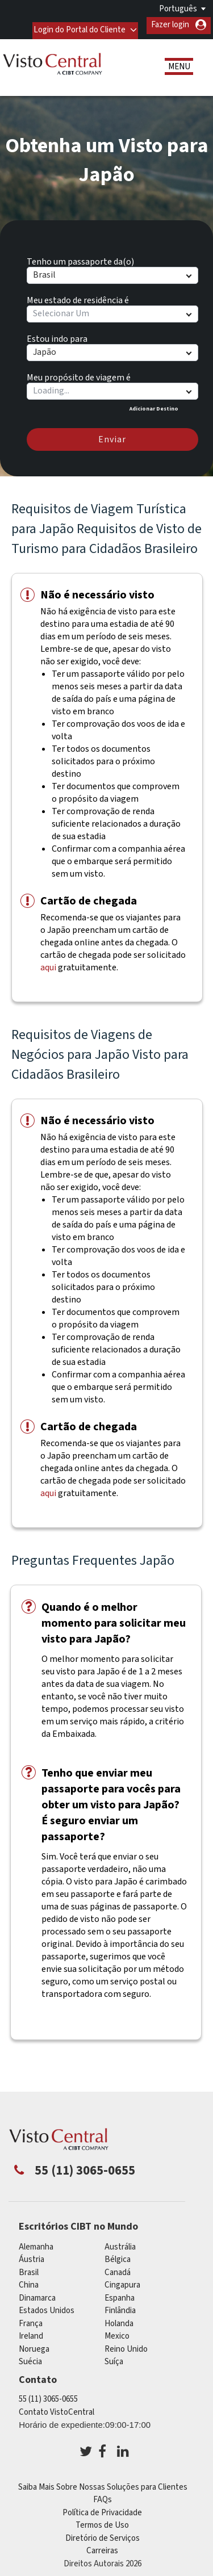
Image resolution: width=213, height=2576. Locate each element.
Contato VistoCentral (56, 2407)
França (31, 2318)
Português (178, 9)
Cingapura (122, 2280)
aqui (48, 962)
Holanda (119, 2318)
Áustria (31, 2255)
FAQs (102, 2495)
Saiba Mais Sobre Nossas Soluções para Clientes (102, 2482)
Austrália (120, 2242)
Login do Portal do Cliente (78, 25)
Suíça (114, 2357)
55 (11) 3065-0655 (48, 2395)
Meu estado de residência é (78, 293)
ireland (31, 2332)
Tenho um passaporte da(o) (80, 254)
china (29, 2280)
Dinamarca (37, 2293)
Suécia (30, 2357)
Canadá (118, 2267)
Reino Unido (126, 2344)
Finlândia (120, 2306)
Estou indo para (57, 332)
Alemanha (36, 2242)
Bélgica (118, 2255)
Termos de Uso (102, 2521)
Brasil (29, 2267)
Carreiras (102, 2546)
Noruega (34, 2344)
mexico (117, 2332)
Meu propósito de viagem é (79, 370)
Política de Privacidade (102, 2508)
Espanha (120, 2293)
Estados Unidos (46, 2306)
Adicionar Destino (154, 404)
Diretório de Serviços (102, 2533)
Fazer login (170, 25)
